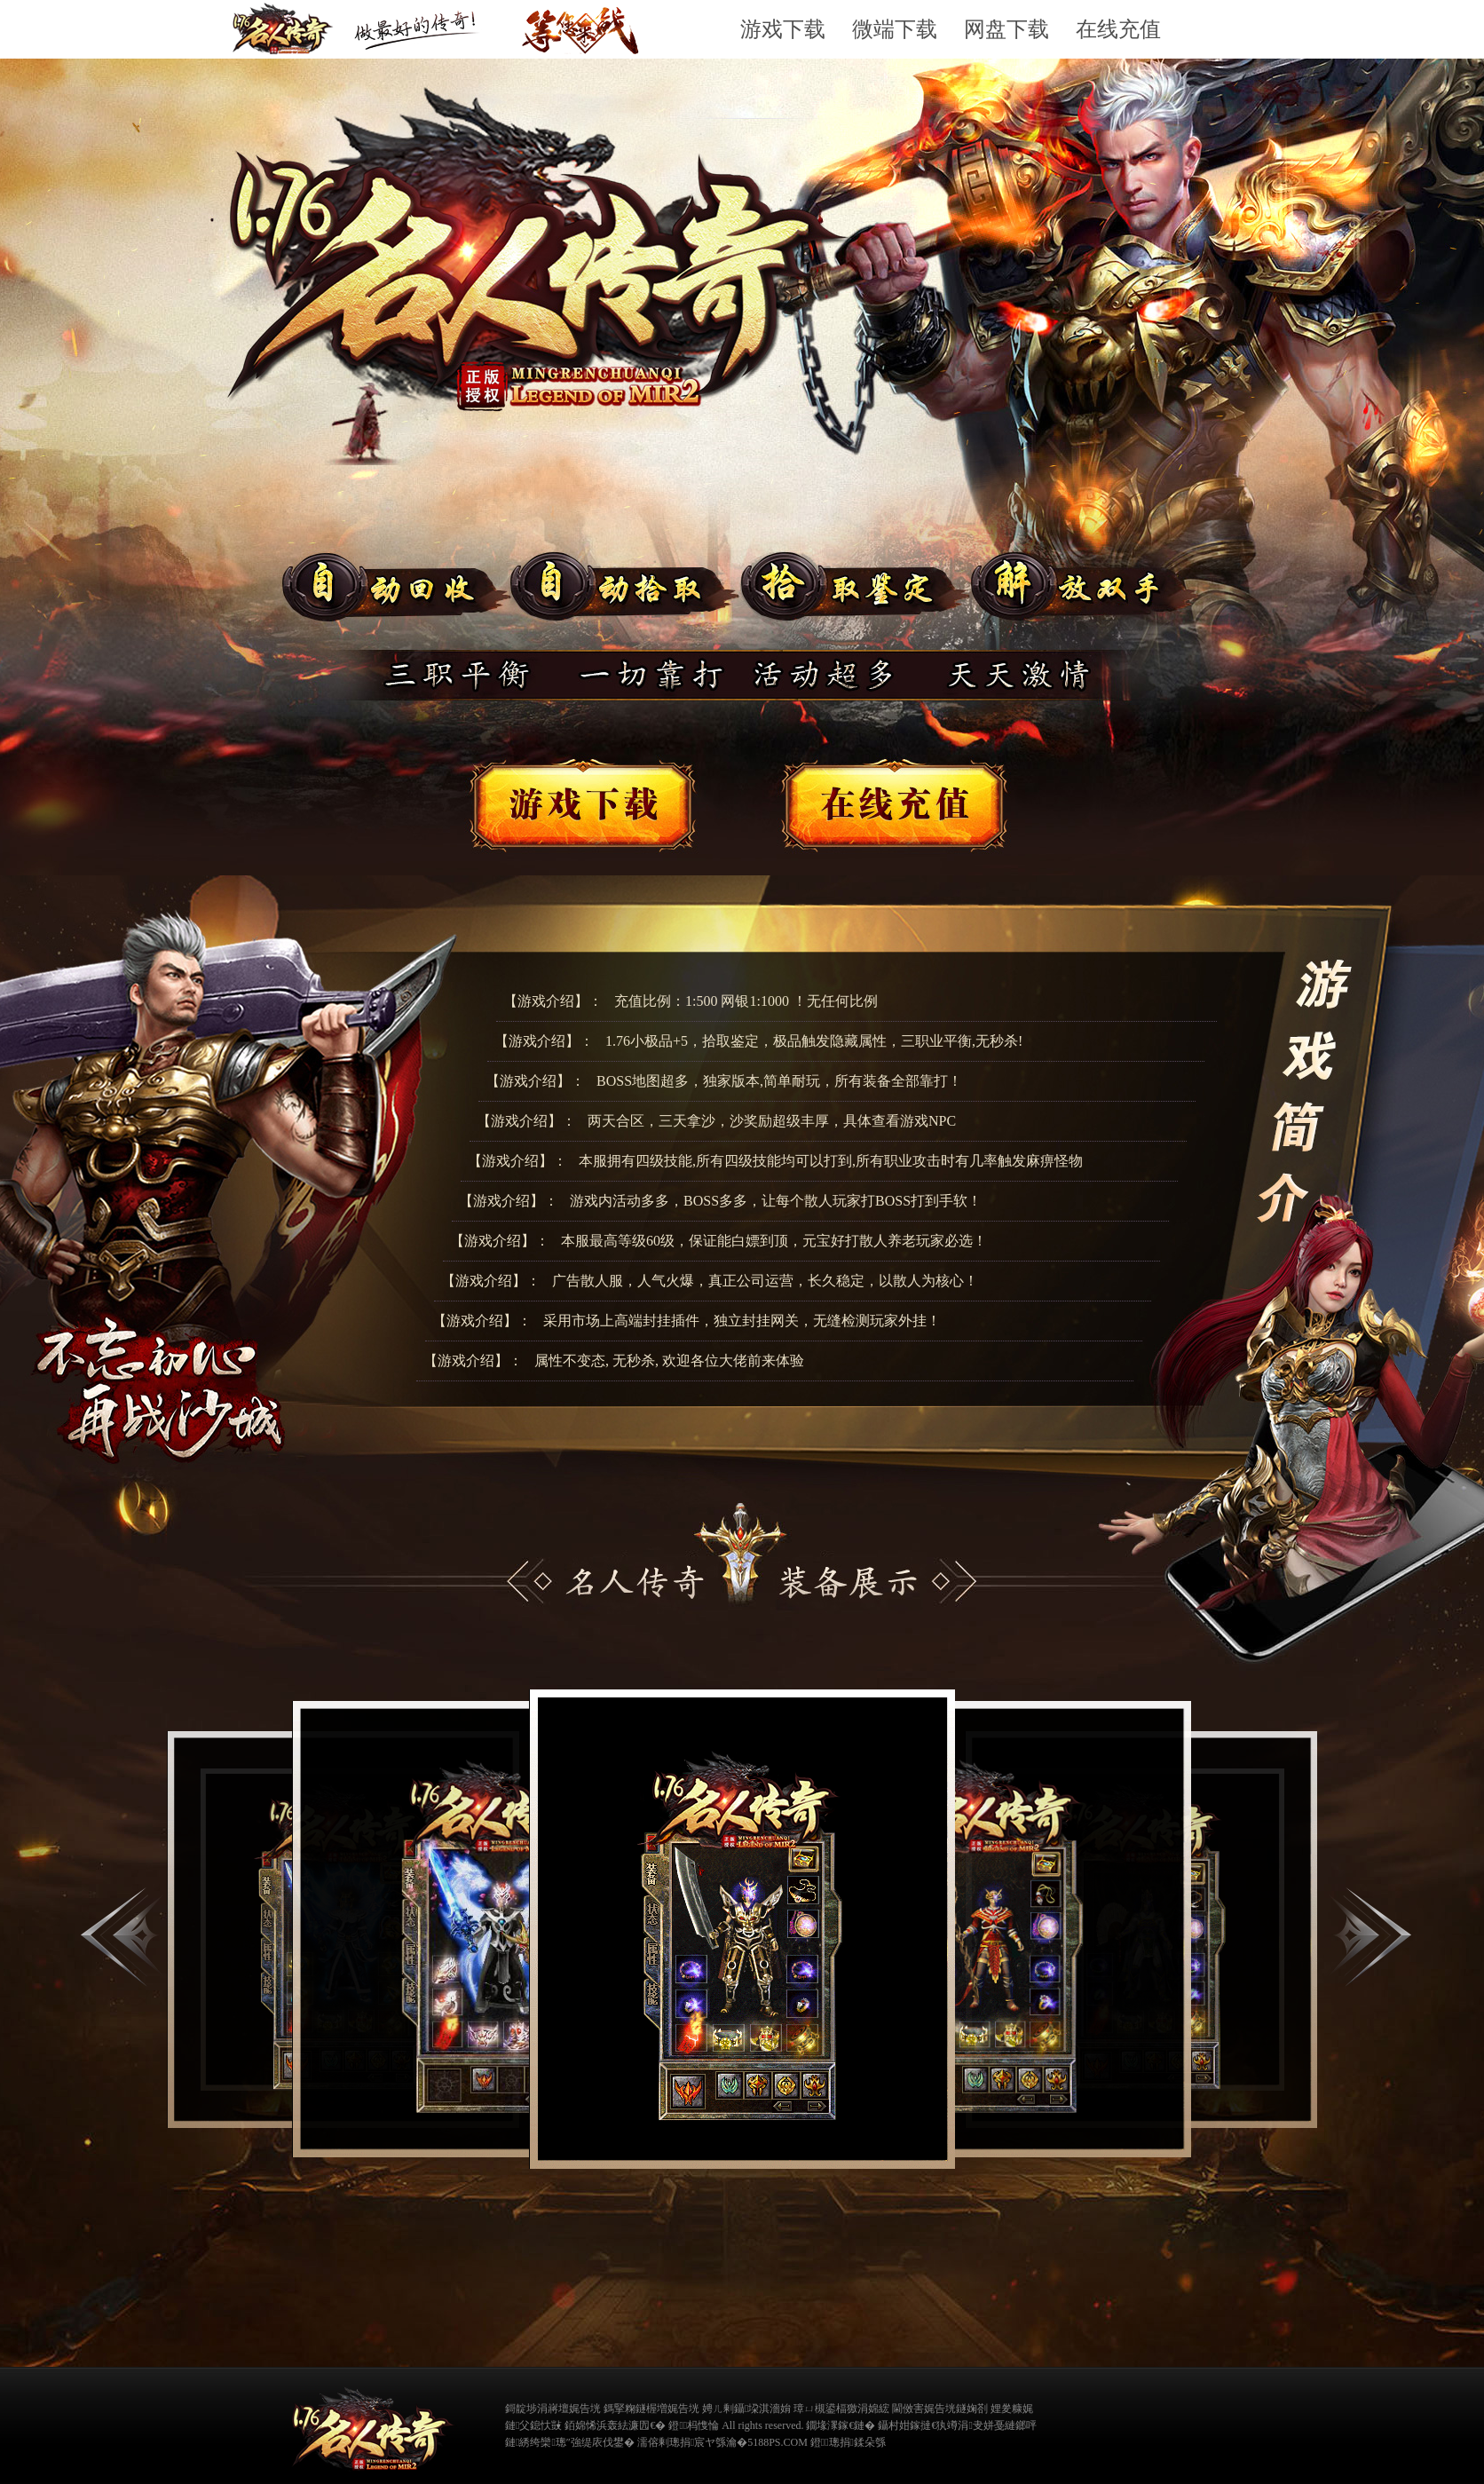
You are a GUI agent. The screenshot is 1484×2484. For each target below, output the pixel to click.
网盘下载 (1006, 29)
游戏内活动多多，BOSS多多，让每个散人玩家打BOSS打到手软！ (776, 1200)
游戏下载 (782, 29)
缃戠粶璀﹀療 (1061, 2423)
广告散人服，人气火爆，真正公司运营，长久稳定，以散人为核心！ (765, 1280)
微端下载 (894, 29)
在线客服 (897, 808)
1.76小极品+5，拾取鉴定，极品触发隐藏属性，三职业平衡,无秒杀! (813, 1040)
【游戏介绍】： (553, 1001)
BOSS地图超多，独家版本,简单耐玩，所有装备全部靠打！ (779, 1080)
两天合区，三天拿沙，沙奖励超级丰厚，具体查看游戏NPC (772, 1120)
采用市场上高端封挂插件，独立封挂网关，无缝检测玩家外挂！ (742, 1320)
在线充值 (1118, 29)
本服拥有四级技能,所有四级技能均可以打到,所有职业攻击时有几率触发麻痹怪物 (831, 1160)
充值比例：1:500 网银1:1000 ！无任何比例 (746, 1001)
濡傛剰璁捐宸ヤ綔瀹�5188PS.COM (722, 2442)
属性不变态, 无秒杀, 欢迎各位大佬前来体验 (669, 1360)
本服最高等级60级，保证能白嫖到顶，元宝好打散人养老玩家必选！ (774, 1240)
